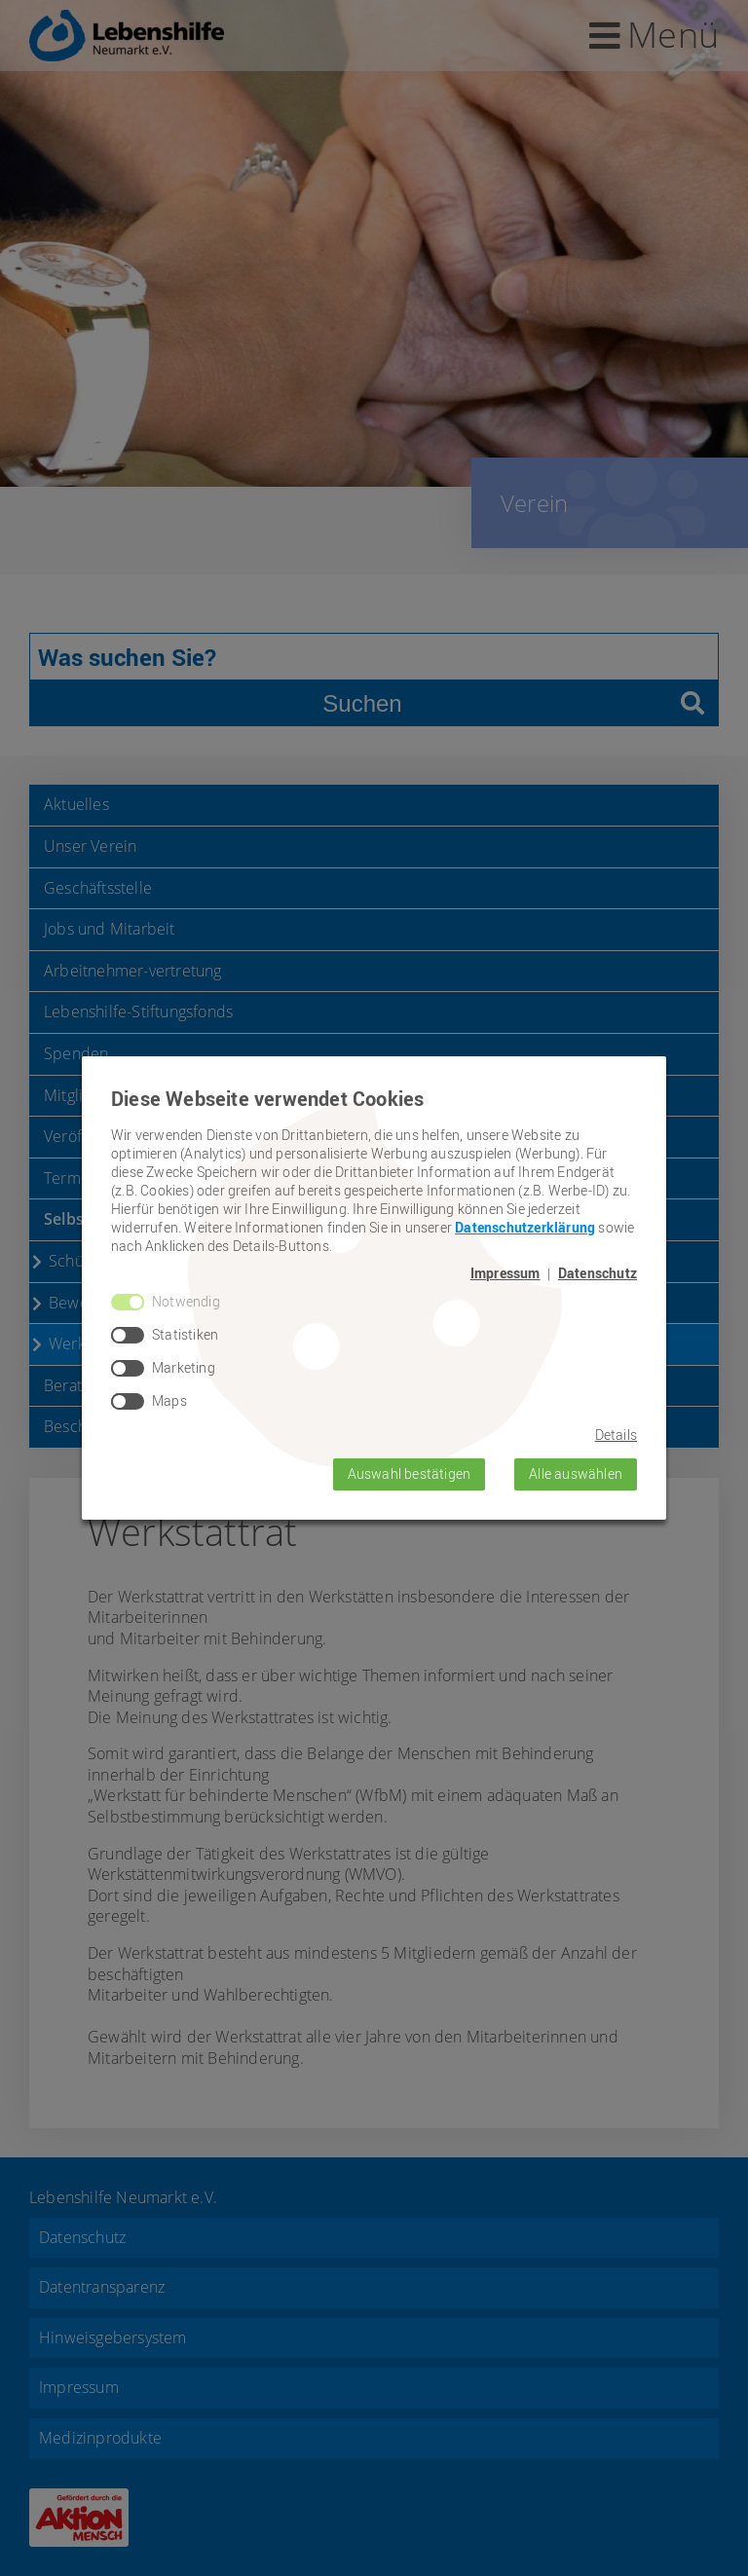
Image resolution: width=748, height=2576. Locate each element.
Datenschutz (597, 1273)
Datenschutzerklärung (525, 1227)
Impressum (505, 1273)
